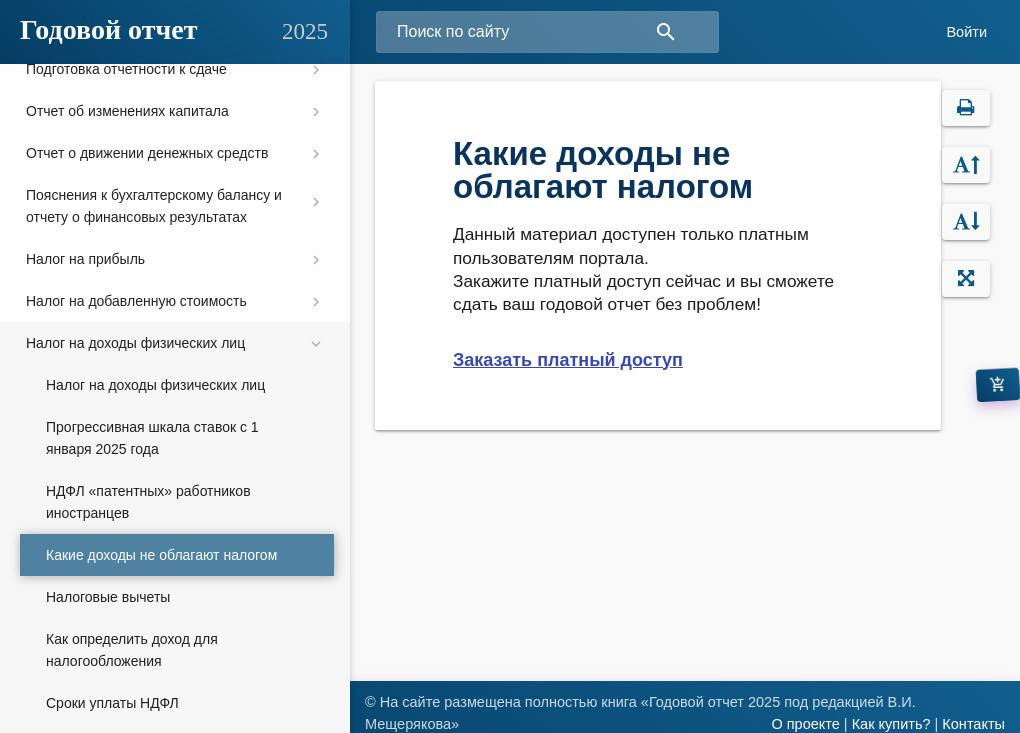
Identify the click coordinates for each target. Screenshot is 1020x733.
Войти (966, 32)
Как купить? (891, 724)
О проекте (805, 724)
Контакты (973, 724)
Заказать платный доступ (568, 360)
